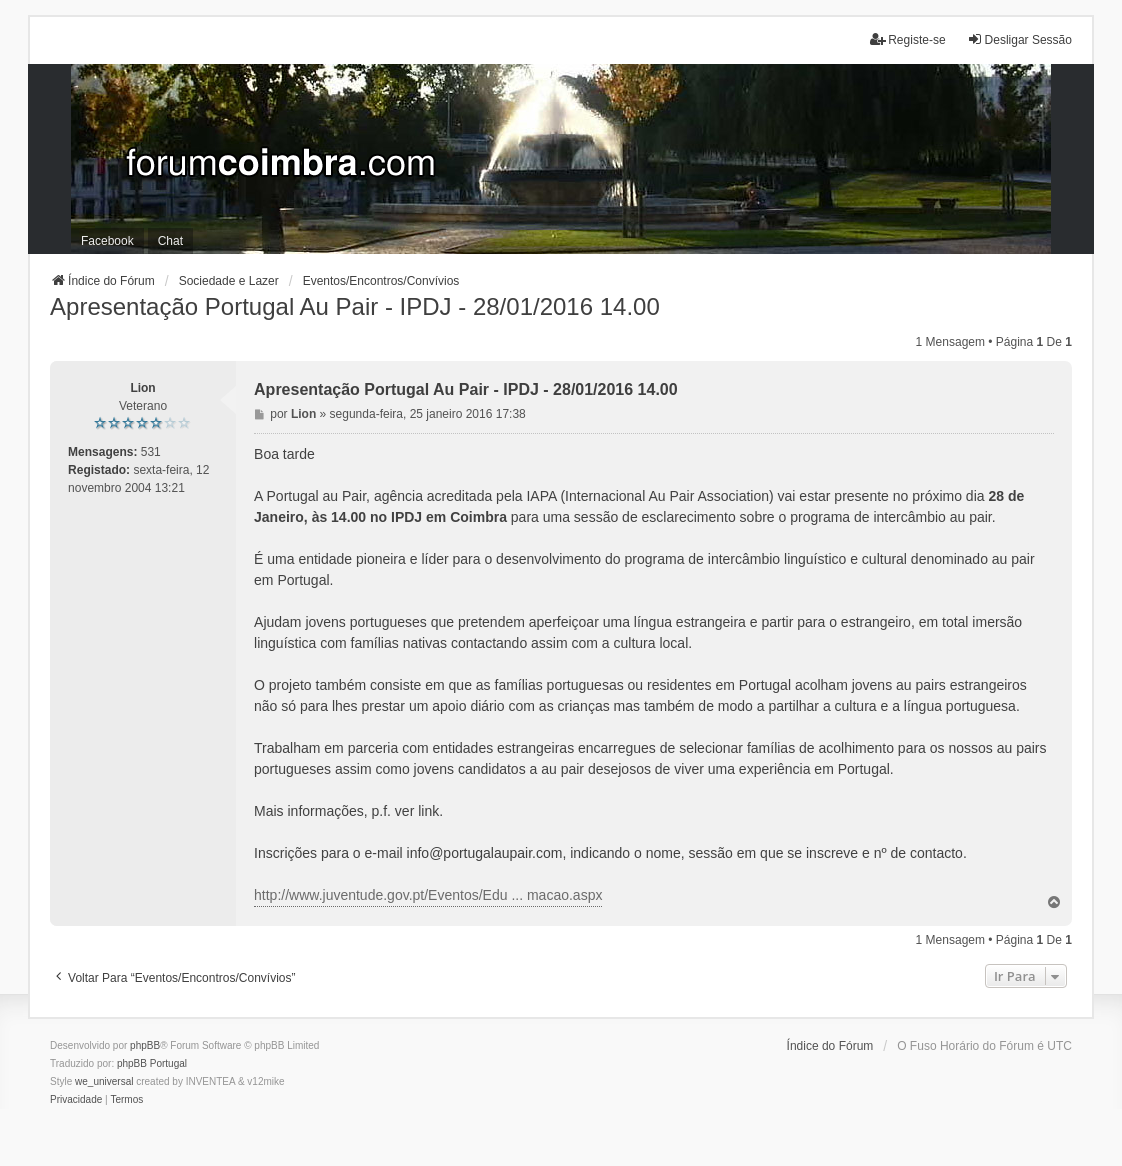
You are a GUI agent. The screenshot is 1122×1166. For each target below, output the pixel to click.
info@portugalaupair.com (485, 853)
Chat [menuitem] (170, 241)
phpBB (145, 1045)
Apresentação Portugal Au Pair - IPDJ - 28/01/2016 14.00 (355, 306)
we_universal (104, 1081)
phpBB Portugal (152, 1063)
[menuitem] (76, 1100)
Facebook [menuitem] (107, 241)
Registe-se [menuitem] (907, 39)
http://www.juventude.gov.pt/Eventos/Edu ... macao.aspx (428, 895)
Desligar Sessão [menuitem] (1019, 39)
